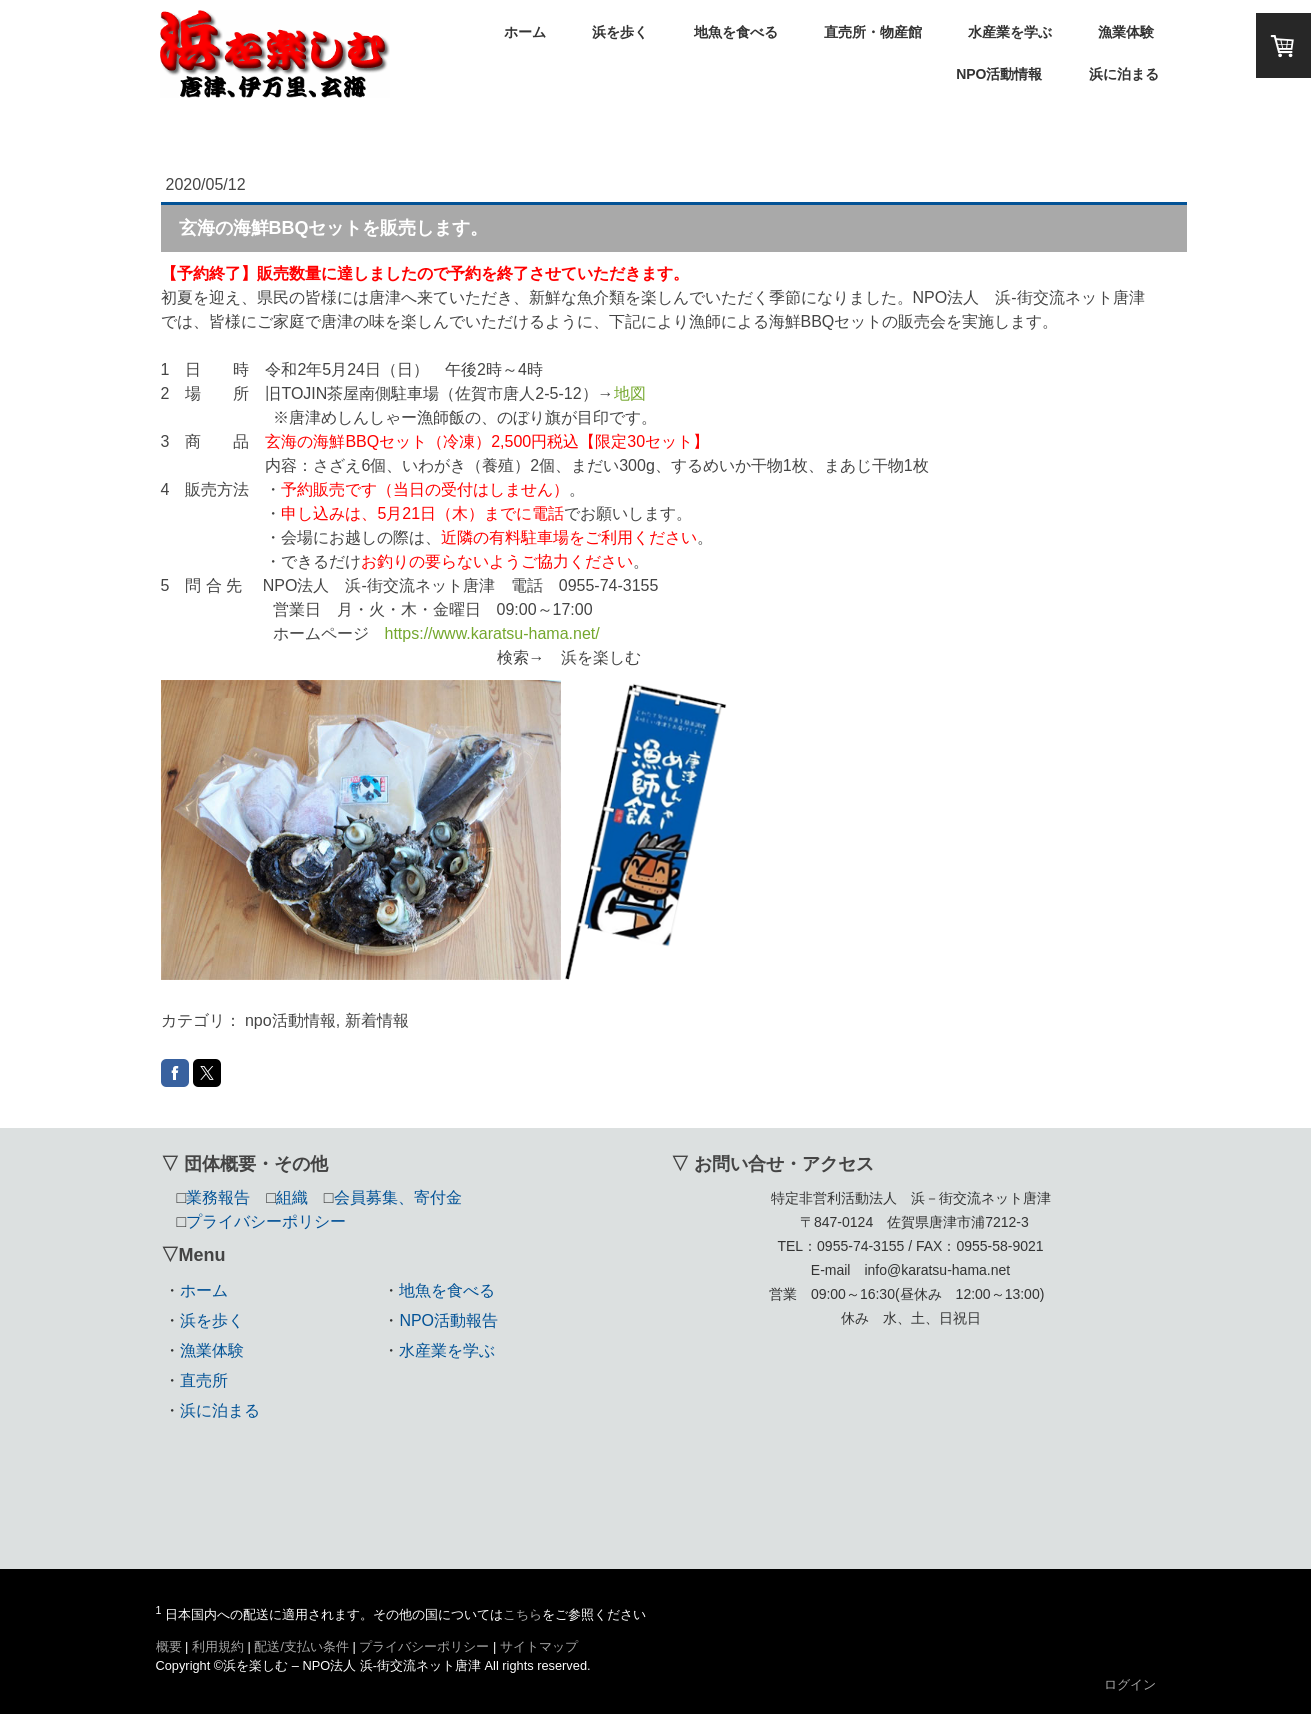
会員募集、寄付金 (398, 1197)
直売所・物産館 (873, 32)
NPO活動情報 (999, 74)
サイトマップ (539, 1646)
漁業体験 (1126, 32)
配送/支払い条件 (301, 1646)
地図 (630, 393)
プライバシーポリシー (424, 1646)
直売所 (204, 1380)
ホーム (525, 32)
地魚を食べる (736, 32)
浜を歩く (620, 32)
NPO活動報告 (448, 1320)
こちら (522, 1614)
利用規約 (218, 1646)
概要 (169, 1646)
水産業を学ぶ (1010, 32)
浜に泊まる (1124, 74)
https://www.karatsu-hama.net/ (492, 633)
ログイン (1130, 1684)
